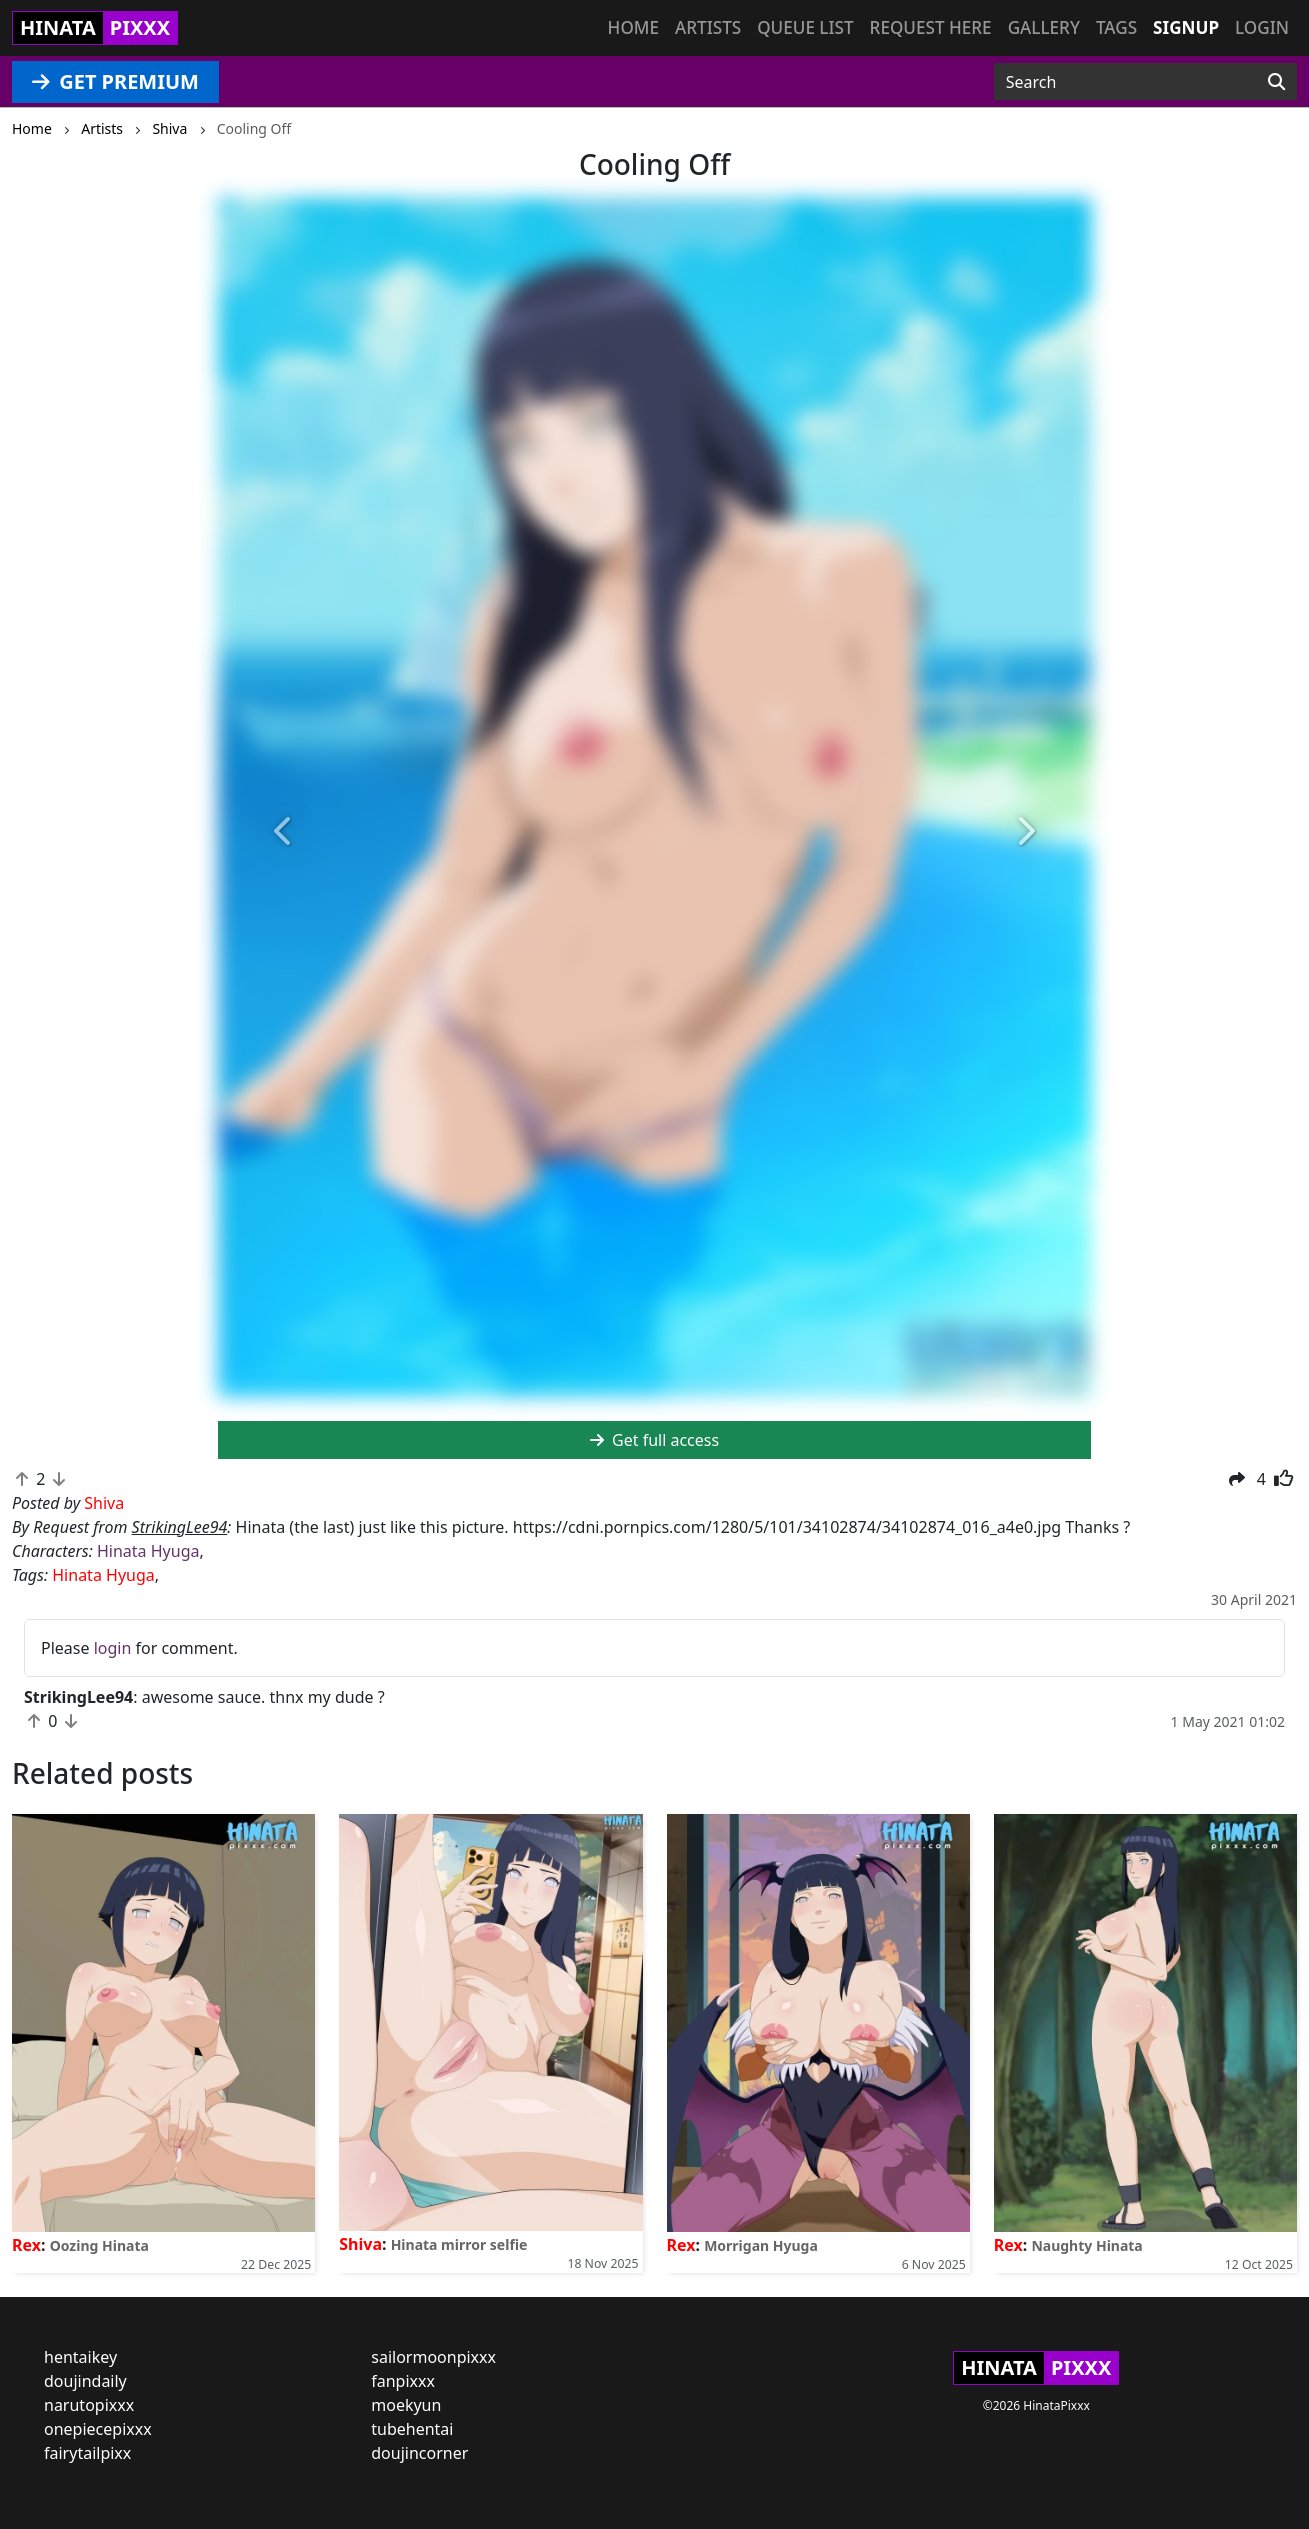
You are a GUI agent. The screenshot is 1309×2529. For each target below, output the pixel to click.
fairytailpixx (87, 2453)
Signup (1186, 27)
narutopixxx (89, 2405)
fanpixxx (403, 2381)
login (113, 1648)
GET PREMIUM (115, 81)
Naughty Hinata (1086, 2245)
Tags (1116, 27)
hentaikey (80, 2357)
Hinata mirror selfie (459, 2244)
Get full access (654, 1440)
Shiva (360, 2244)
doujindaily (85, 2381)
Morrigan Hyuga (761, 2245)
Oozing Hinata (99, 2245)
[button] (283, 832)
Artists (708, 27)
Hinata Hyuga (148, 1551)
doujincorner (419, 2453)
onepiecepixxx (98, 2429)
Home (633, 27)
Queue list (805, 27)
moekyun (406, 2405)
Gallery (1044, 27)
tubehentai (412, 2429)
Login (1262, 27)
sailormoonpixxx (433, 2357)
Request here (931, 27)
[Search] (1276, 82)
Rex (26, 2245)
